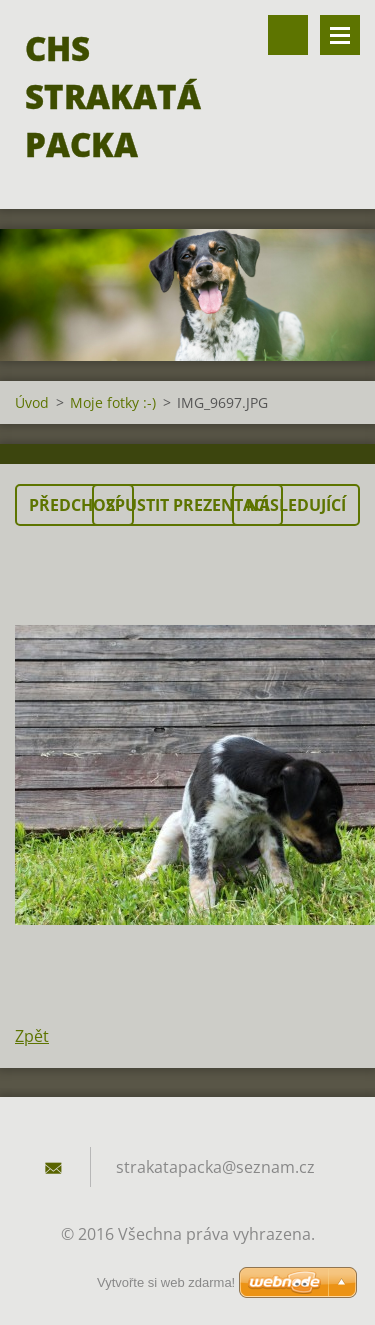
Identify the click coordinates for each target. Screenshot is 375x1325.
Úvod (32, 402)
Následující (296, 505)
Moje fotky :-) (113, 402)
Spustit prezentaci (187, 505)
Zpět (32, 1036)
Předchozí (74, 505)
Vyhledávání (288, 35)
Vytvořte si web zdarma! (166, 1282)
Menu (340, 35)
